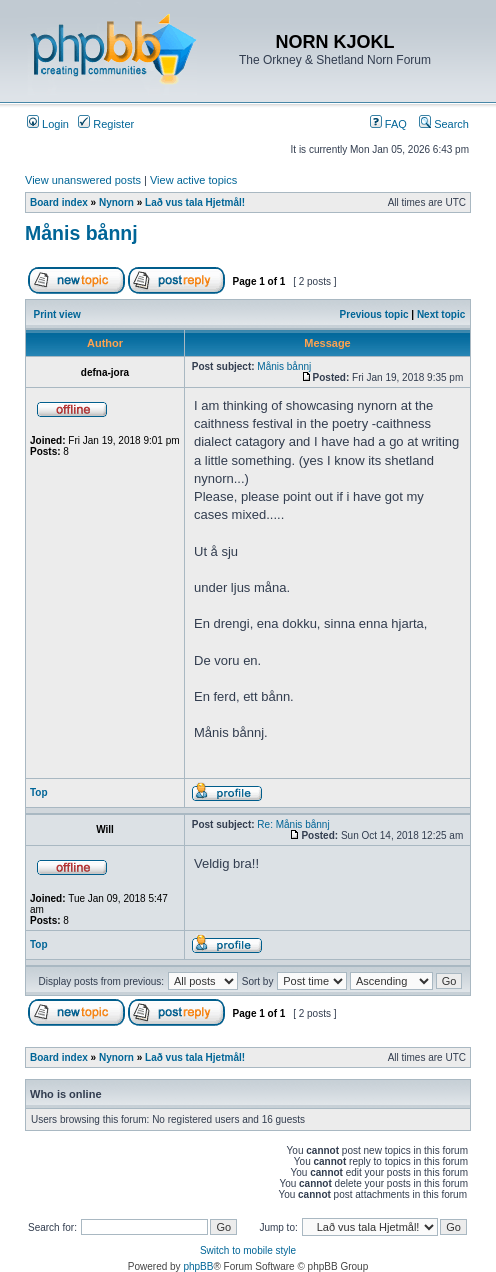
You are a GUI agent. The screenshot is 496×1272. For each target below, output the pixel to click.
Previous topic (374, 314)
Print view (57, 314)
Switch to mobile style (248, 1250)
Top (39, 792)
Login (48, 124)
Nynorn (116, 202)
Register (106, 124)
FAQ (388, 124)
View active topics (193, 180)
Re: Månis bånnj (293, 824)
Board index (59, 202)
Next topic (441, 314)
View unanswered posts (83, 180)
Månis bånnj (81, 233)
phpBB (198, 1266)
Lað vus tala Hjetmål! (195, 202)
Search (444, 124)
